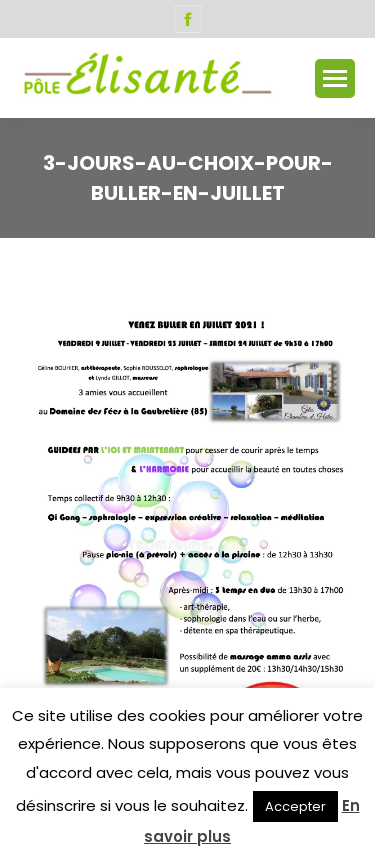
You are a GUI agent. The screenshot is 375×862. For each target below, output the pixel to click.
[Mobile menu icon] (335, 78)
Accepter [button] (295, 806)
